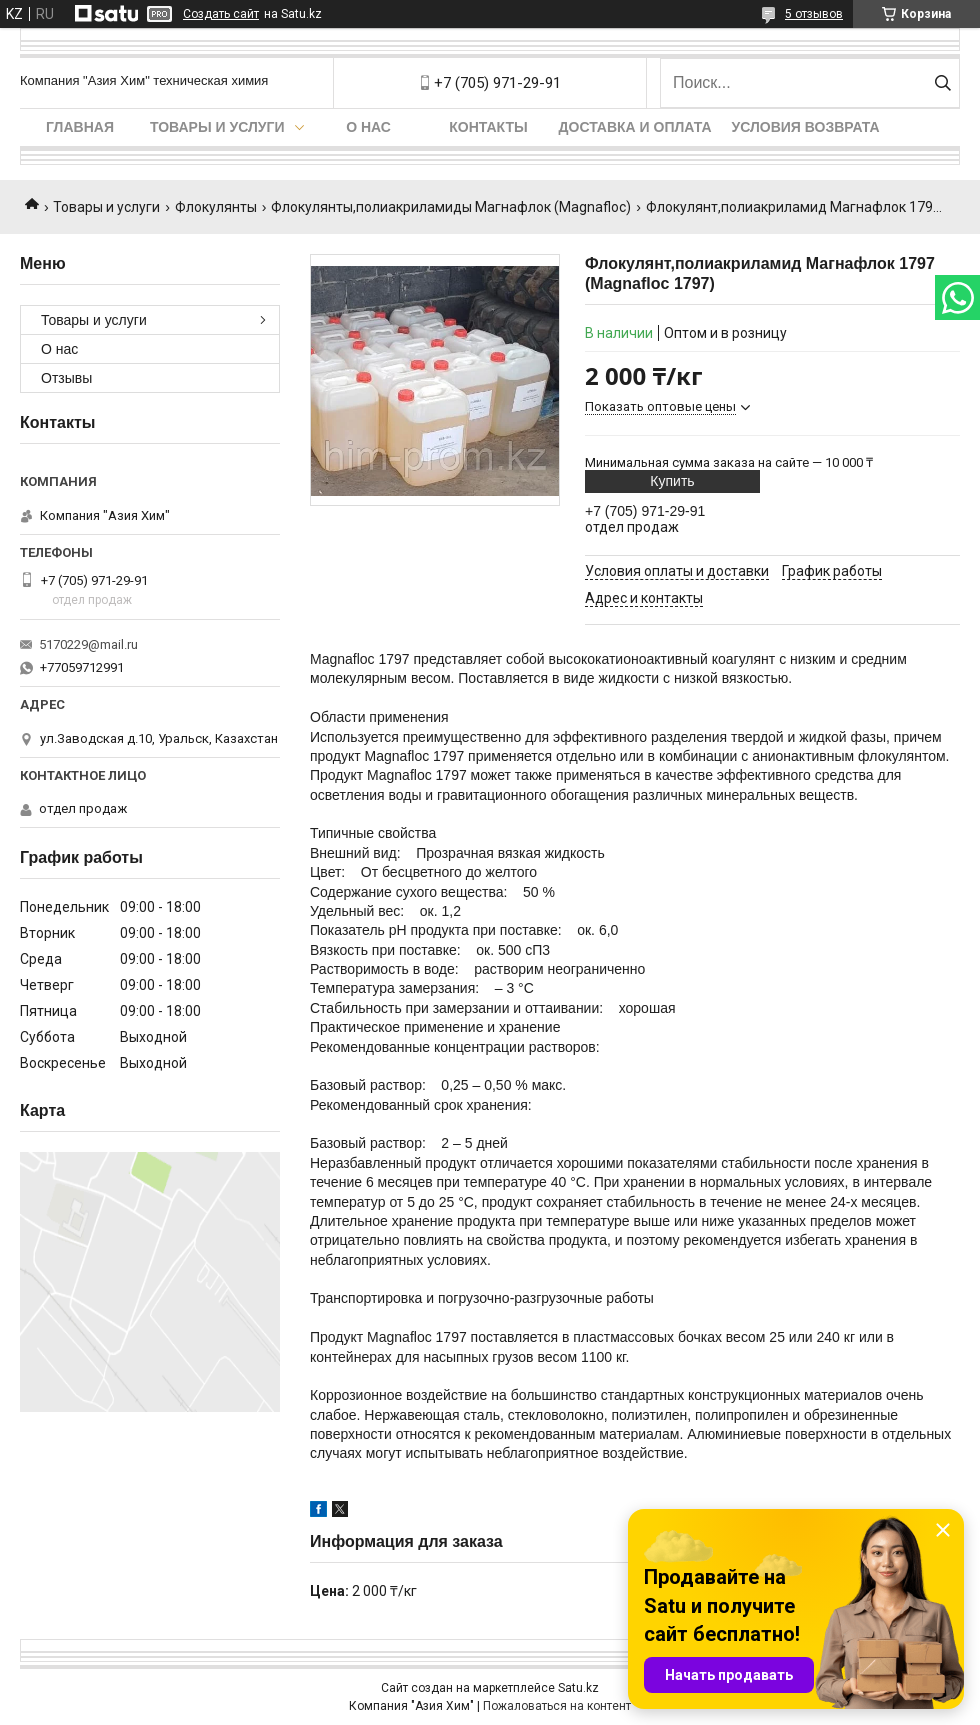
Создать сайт (221, 14)
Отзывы (66, 378)
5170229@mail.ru (88, 644)
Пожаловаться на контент (557, 1706)
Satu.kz (578, 1688)
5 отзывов (814, 14)
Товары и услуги (217, 127)
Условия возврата (806, 127)
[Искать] (942, 83)
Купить (672, 481)
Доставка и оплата (635, 127)
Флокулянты (216, 207)
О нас (368, 127)
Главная (80, 127)
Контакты (488, 127)
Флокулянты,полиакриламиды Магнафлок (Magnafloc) (451, 207)
